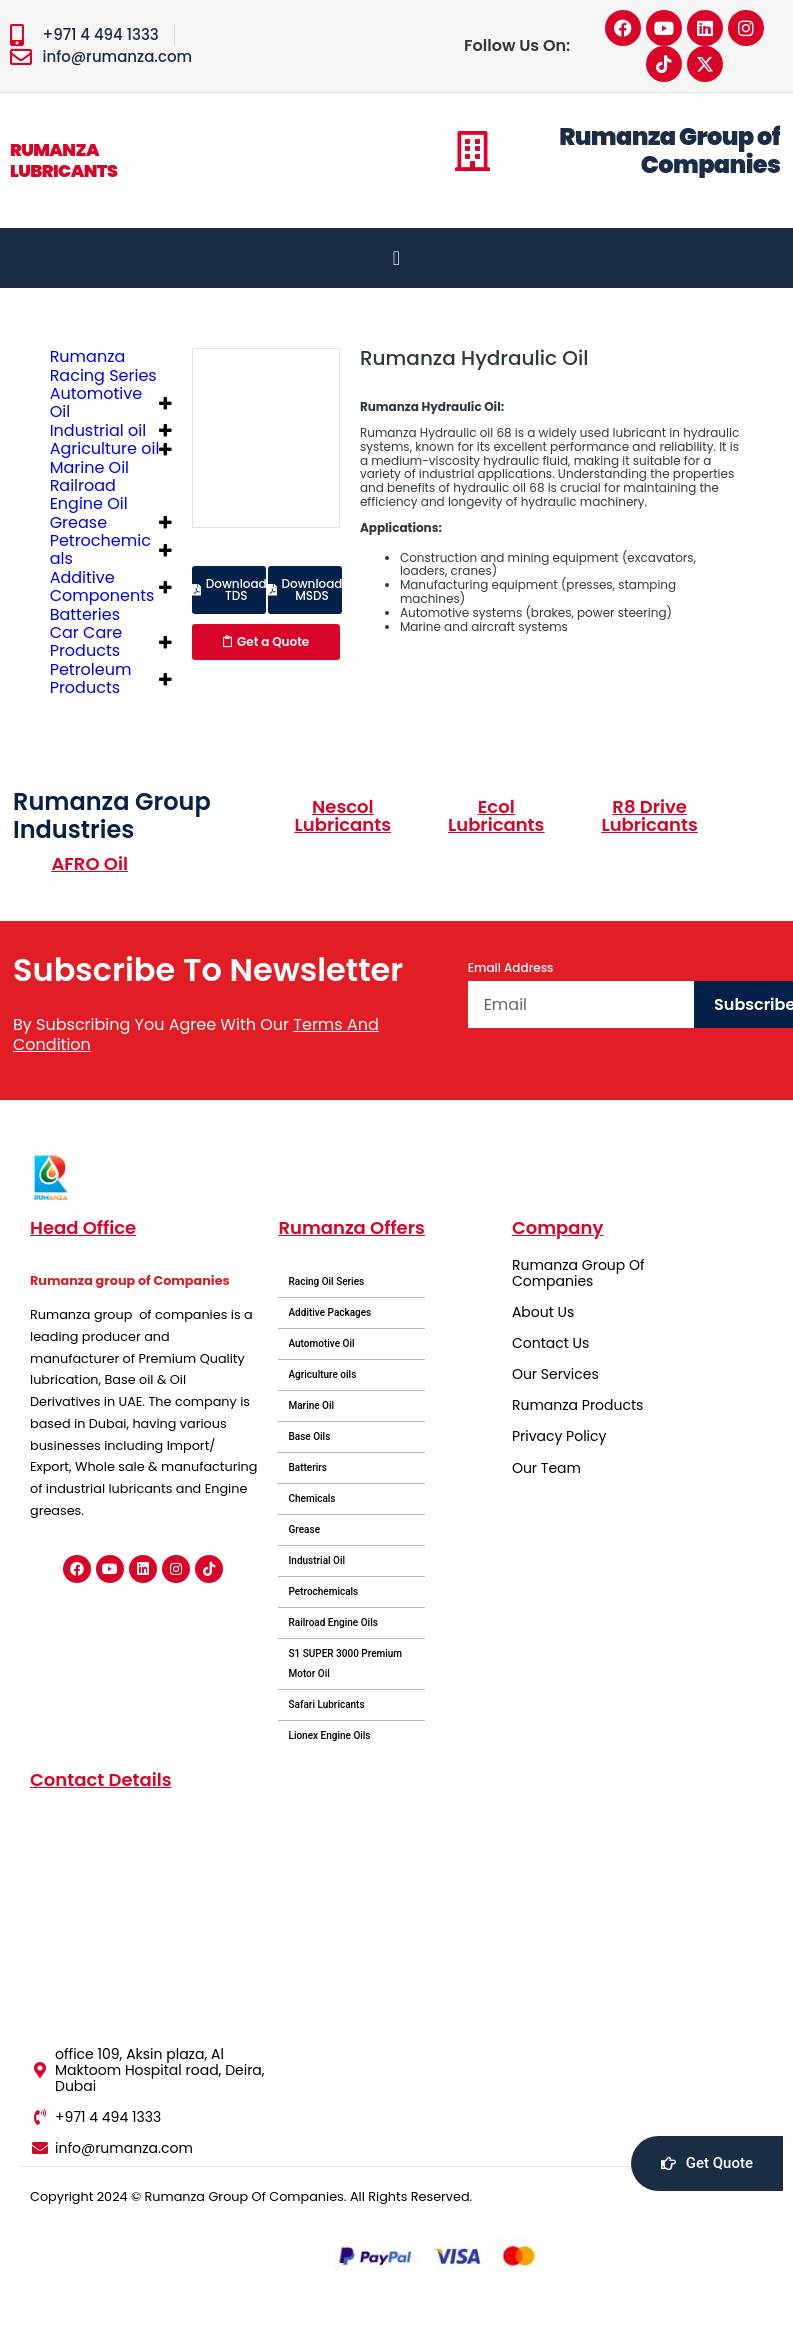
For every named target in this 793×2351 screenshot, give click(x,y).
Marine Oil (311, 1405)
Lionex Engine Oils (329, 1735)
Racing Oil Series (326, 1281)
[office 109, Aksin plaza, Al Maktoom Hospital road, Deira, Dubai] (152, 1917)
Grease (304, 1529)
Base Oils (309, 1436)
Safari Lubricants (326, 1704)
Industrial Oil (316, 1560)
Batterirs (307, 1467)
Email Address (511, 968)
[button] (229, 590)
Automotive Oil (321, 1343)
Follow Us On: (517, 45)
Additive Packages (329, 1312)
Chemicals (311, 1498)
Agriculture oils (322, 1374)
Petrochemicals (323, 1591)
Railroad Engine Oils (332, 1622)
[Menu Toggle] (396, 258)
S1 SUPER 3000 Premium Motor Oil (345, 1663)
